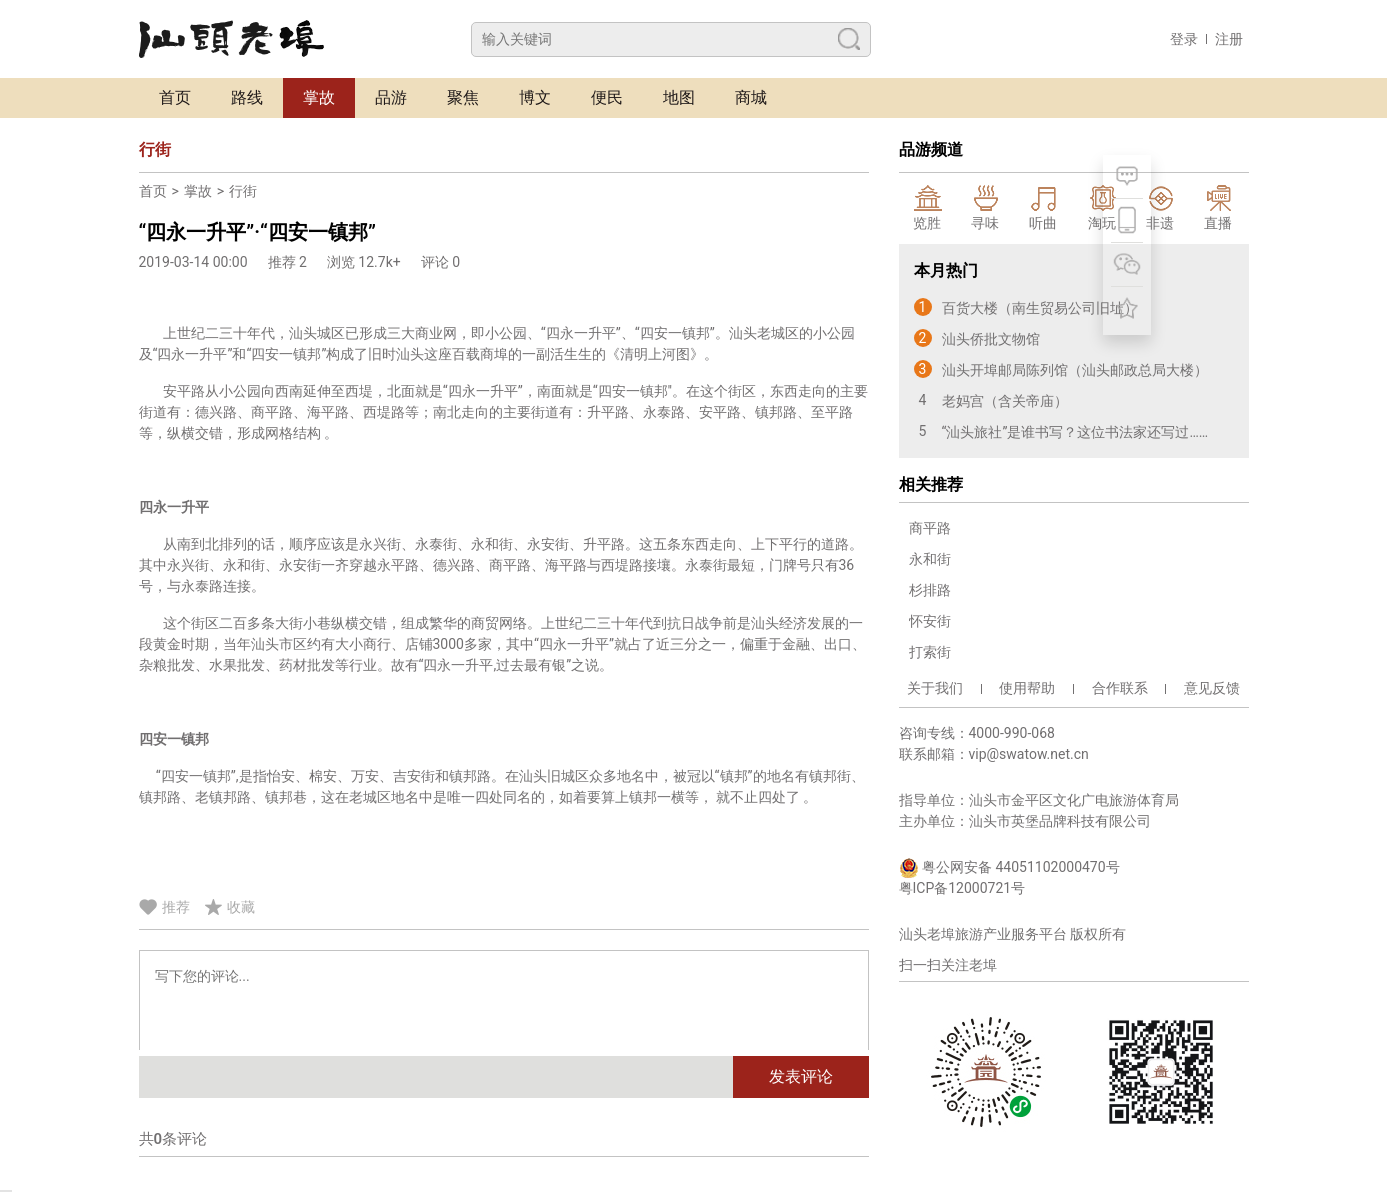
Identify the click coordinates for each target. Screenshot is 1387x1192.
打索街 (930, 652)
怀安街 (930, 621)
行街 (243, 191)
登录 (1184, 39)
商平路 (930, 528)
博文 (535, 97)
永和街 (930, 559)
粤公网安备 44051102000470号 (1009, 868)
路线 (247, 97)
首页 (175, 97)
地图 (679, 97)
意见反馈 (1212, 688)
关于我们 (935, 688)
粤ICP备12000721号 (962, 888)
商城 (751, 97)
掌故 (319, 97)
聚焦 (463, 97)
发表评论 (801, 1076)
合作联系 (1120, 688)
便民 (607, 97)
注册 (1229, 39)
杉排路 (930, 590)
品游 (391, 97)
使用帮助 (1027, 688)
